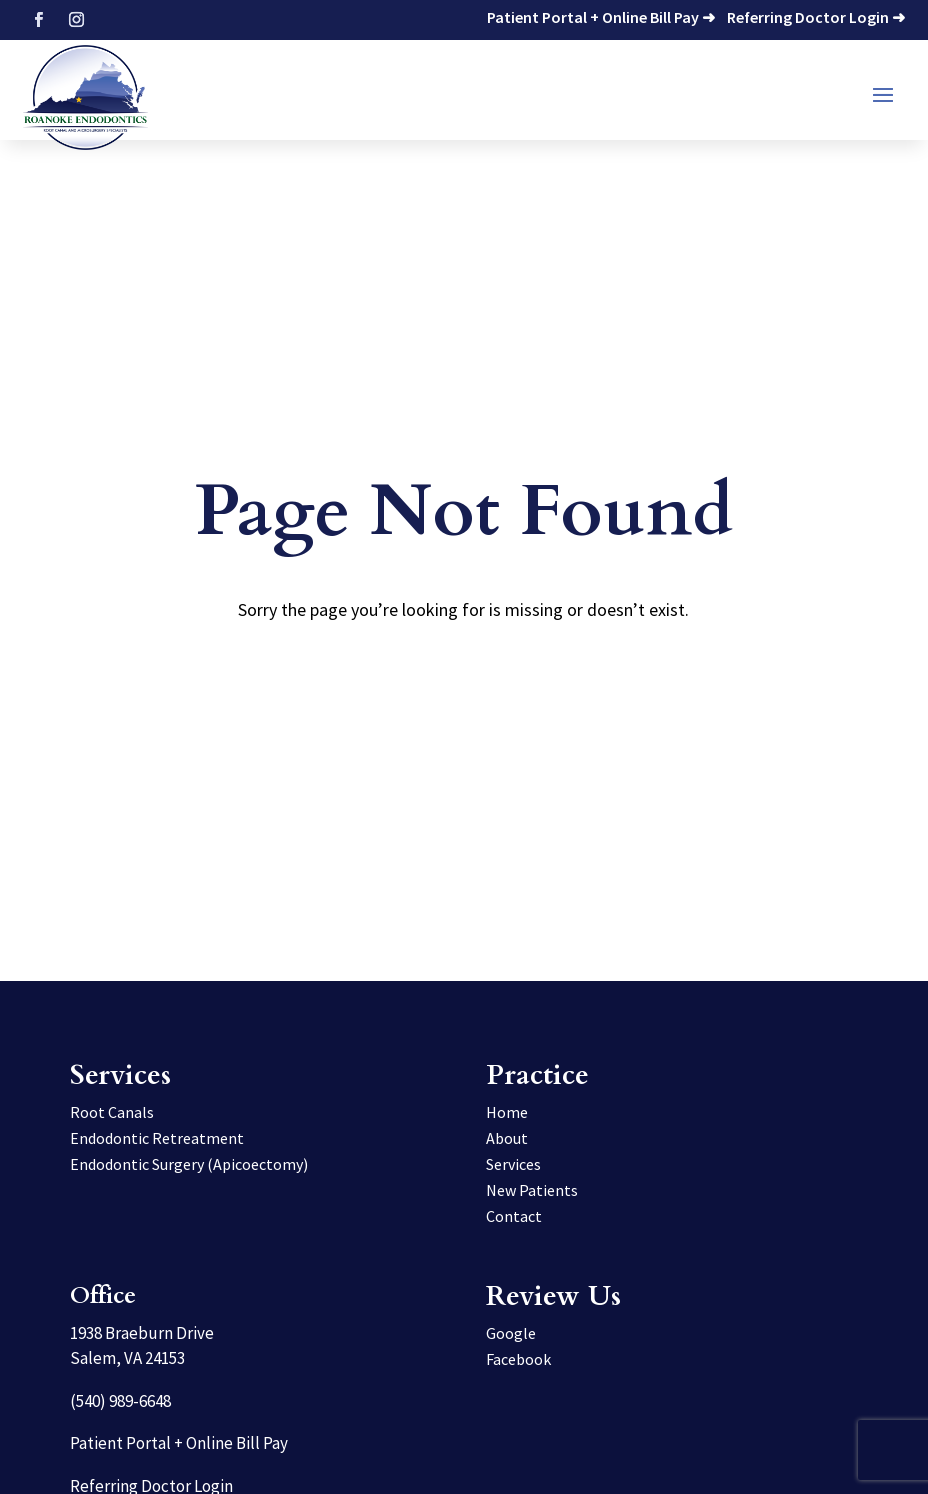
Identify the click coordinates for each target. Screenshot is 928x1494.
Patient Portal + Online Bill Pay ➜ (601, 17)
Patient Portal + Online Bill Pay (179, 1443)
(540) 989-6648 (120, 1401)
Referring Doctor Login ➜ (816, 17)
